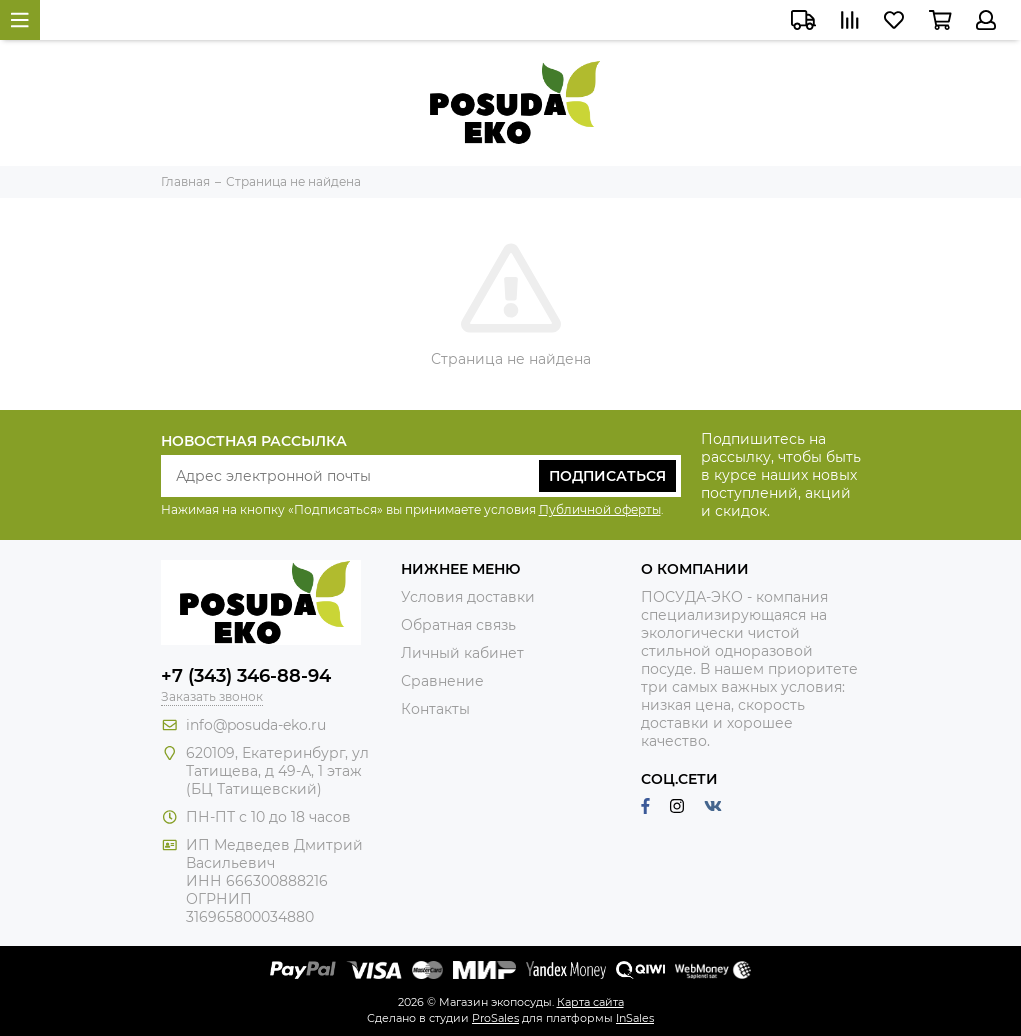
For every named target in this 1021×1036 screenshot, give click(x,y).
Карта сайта (590, 1002)
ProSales (495, 1018)
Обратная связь (458, 625)
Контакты (435, 709)
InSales (635, 1018)
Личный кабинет (462, 653)
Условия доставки (468, 597)
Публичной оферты (600, 509)
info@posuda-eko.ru (256, 725)
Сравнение (442, 681)
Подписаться (607, 476)
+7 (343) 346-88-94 (246, 676)
